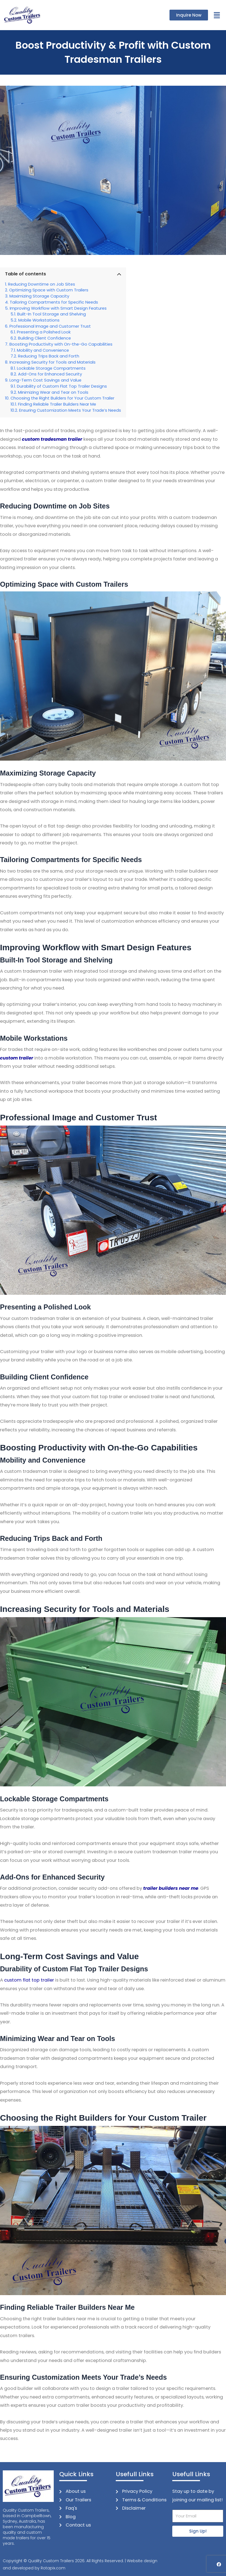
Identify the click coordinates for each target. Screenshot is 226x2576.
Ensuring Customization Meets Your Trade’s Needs (70, 410)
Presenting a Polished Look (44, 332)
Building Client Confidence (44, 338)
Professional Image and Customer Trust (50, 326)
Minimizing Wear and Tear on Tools (53, 392)
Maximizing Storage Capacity (39, 296)
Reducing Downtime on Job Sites (41, 284)
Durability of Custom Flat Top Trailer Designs (62, 386)
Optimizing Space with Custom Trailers (48, 290)
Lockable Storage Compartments (51, 368)
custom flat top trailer (29, 1980)
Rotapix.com (53, 2568)
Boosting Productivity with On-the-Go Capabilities (60, 344)
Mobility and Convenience (43, 350)
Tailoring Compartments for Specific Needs (54, 302)
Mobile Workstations (39, 320)
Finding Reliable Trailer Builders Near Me (57, 404)
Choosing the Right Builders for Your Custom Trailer (62, 398)
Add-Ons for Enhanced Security (50, 374)
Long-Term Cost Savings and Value (45, 380)
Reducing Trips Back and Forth (48, 356)
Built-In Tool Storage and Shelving (51, 314)
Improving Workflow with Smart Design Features (58, 308)
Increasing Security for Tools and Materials (52, 362)
